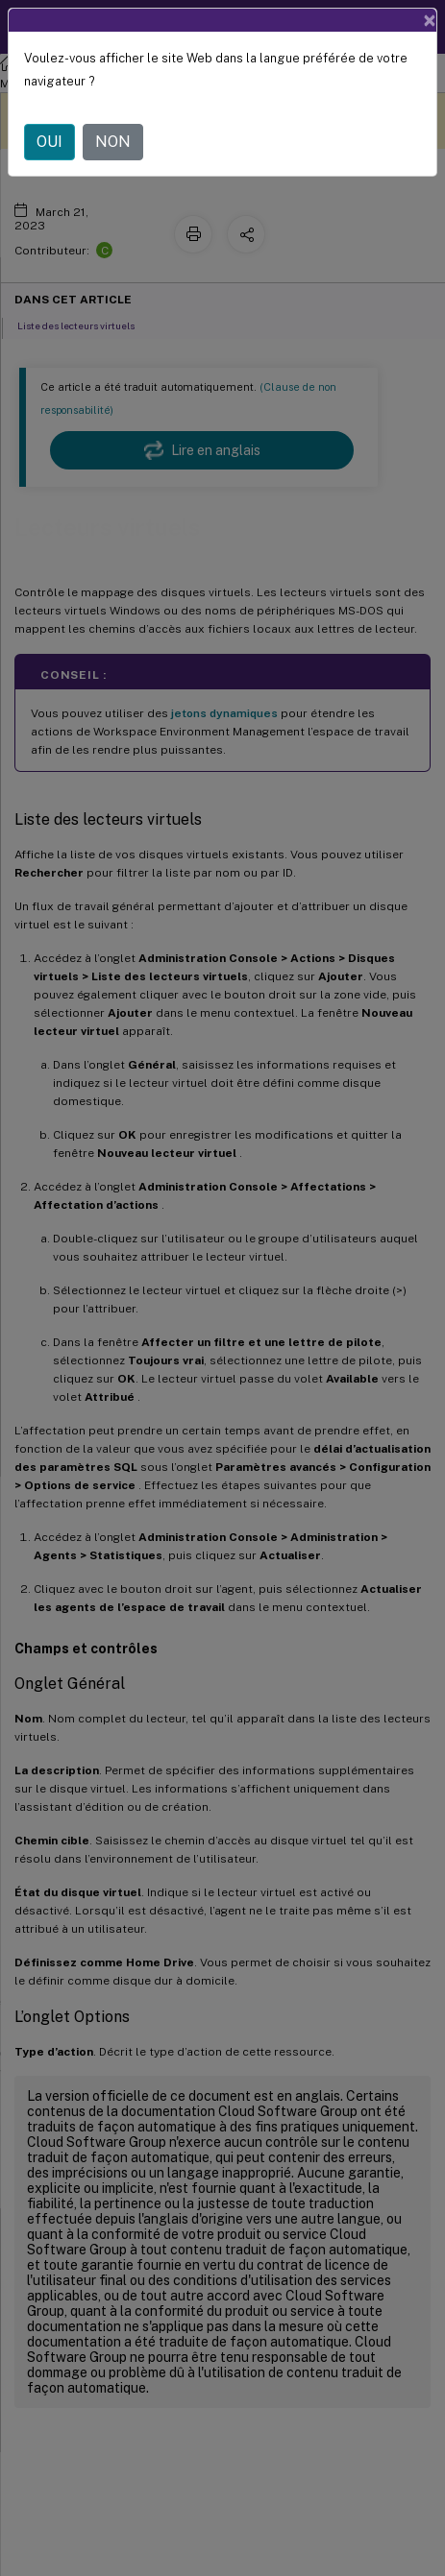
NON (113, 141)
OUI (49, 141)
